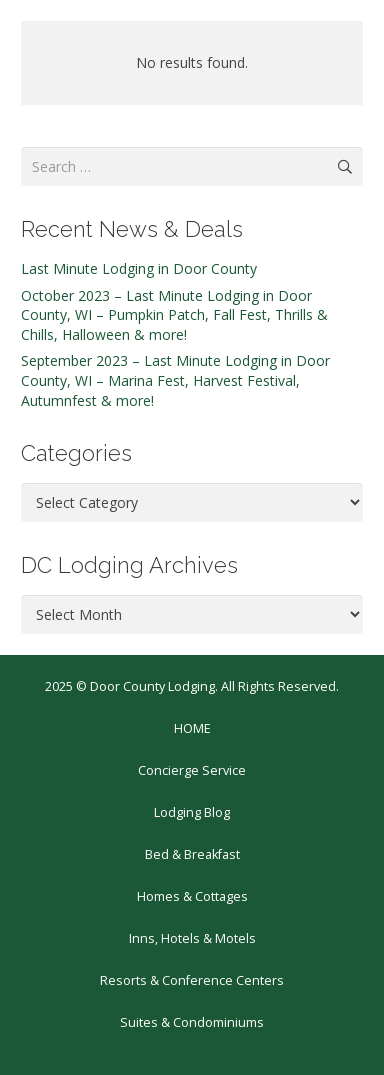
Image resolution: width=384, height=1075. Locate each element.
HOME (192, 728)
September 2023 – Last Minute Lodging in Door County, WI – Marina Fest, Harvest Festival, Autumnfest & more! (175, 380)
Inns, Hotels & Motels (192, 938)
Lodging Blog (192, 812)
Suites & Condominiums (192, 1022)
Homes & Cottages (192, 896)
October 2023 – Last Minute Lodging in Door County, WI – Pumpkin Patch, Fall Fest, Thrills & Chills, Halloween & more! (174, 315)
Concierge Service (192, 770)
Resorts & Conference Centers (192, 980)
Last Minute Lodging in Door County (139, 268)
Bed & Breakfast (192, 854)
